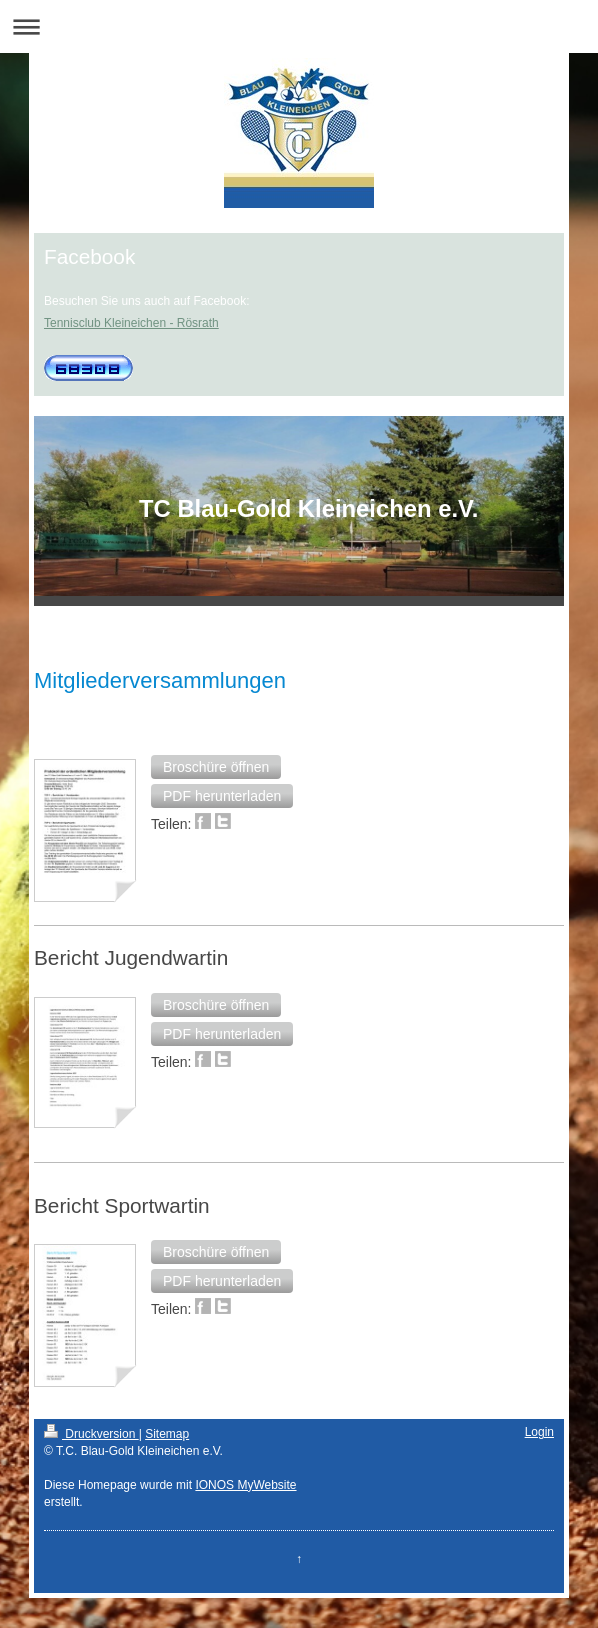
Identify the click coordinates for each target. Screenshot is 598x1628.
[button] (216, 767)
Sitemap (167, 1434)
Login (539, 1432)
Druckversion (91, 1434)
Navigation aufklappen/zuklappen (299, 26)
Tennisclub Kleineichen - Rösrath (131, 323)
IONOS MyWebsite (245, 1485)
